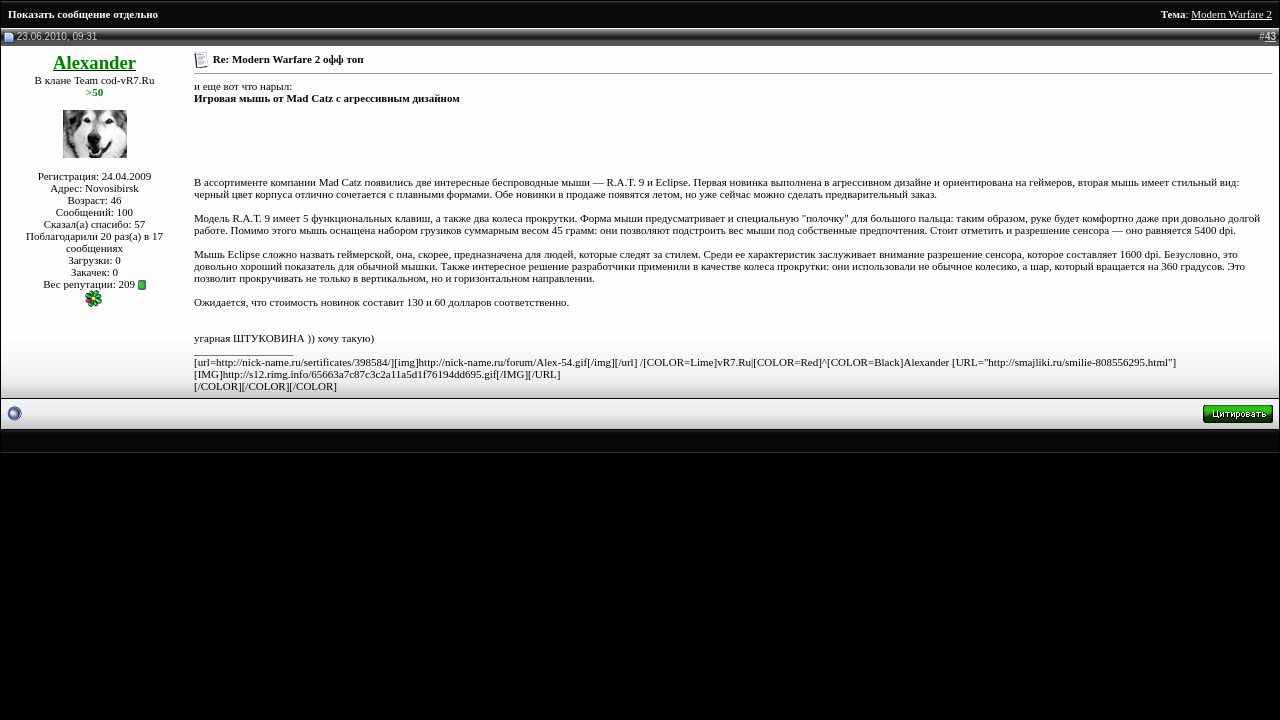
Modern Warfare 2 (1231, 14)
